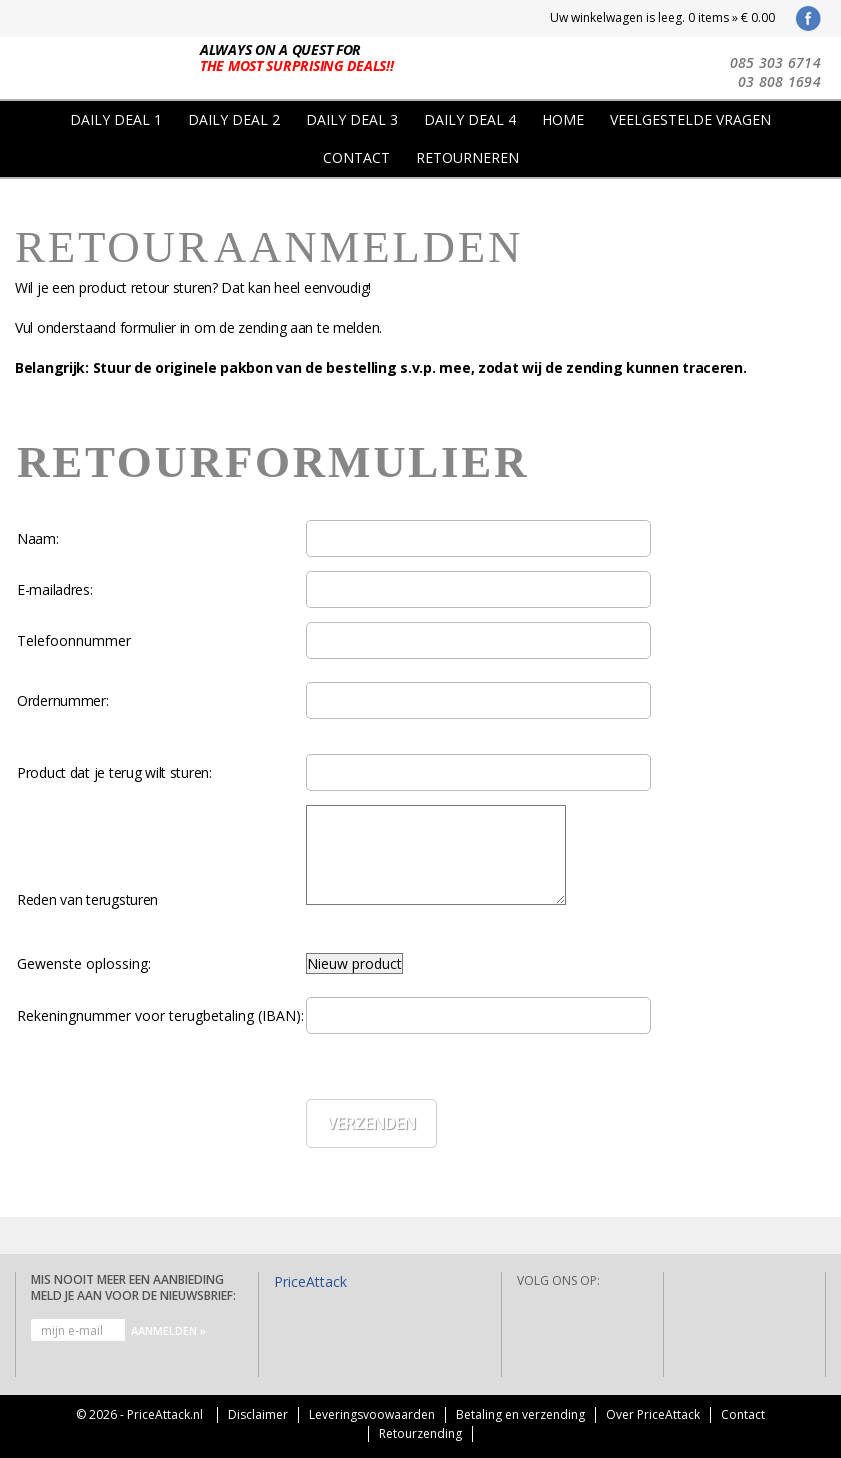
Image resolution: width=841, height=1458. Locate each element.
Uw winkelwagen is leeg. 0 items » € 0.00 (662, 17)
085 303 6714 (775, 62)
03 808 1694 (779, 81)
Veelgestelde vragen (690, 119)
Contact (356, 157)
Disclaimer (258, 1414)
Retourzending (420, 1433)
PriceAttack (310, 1281)
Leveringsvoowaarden (372, 1414)
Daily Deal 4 (470, 119)
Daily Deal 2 (234, 119)
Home (563, 119)
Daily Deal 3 (352, 119)
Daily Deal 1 (116, 119)
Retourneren (467, 157)
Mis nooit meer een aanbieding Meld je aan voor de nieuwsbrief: (133, 1288)
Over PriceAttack (653, 1414)
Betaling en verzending (520, 1414)
